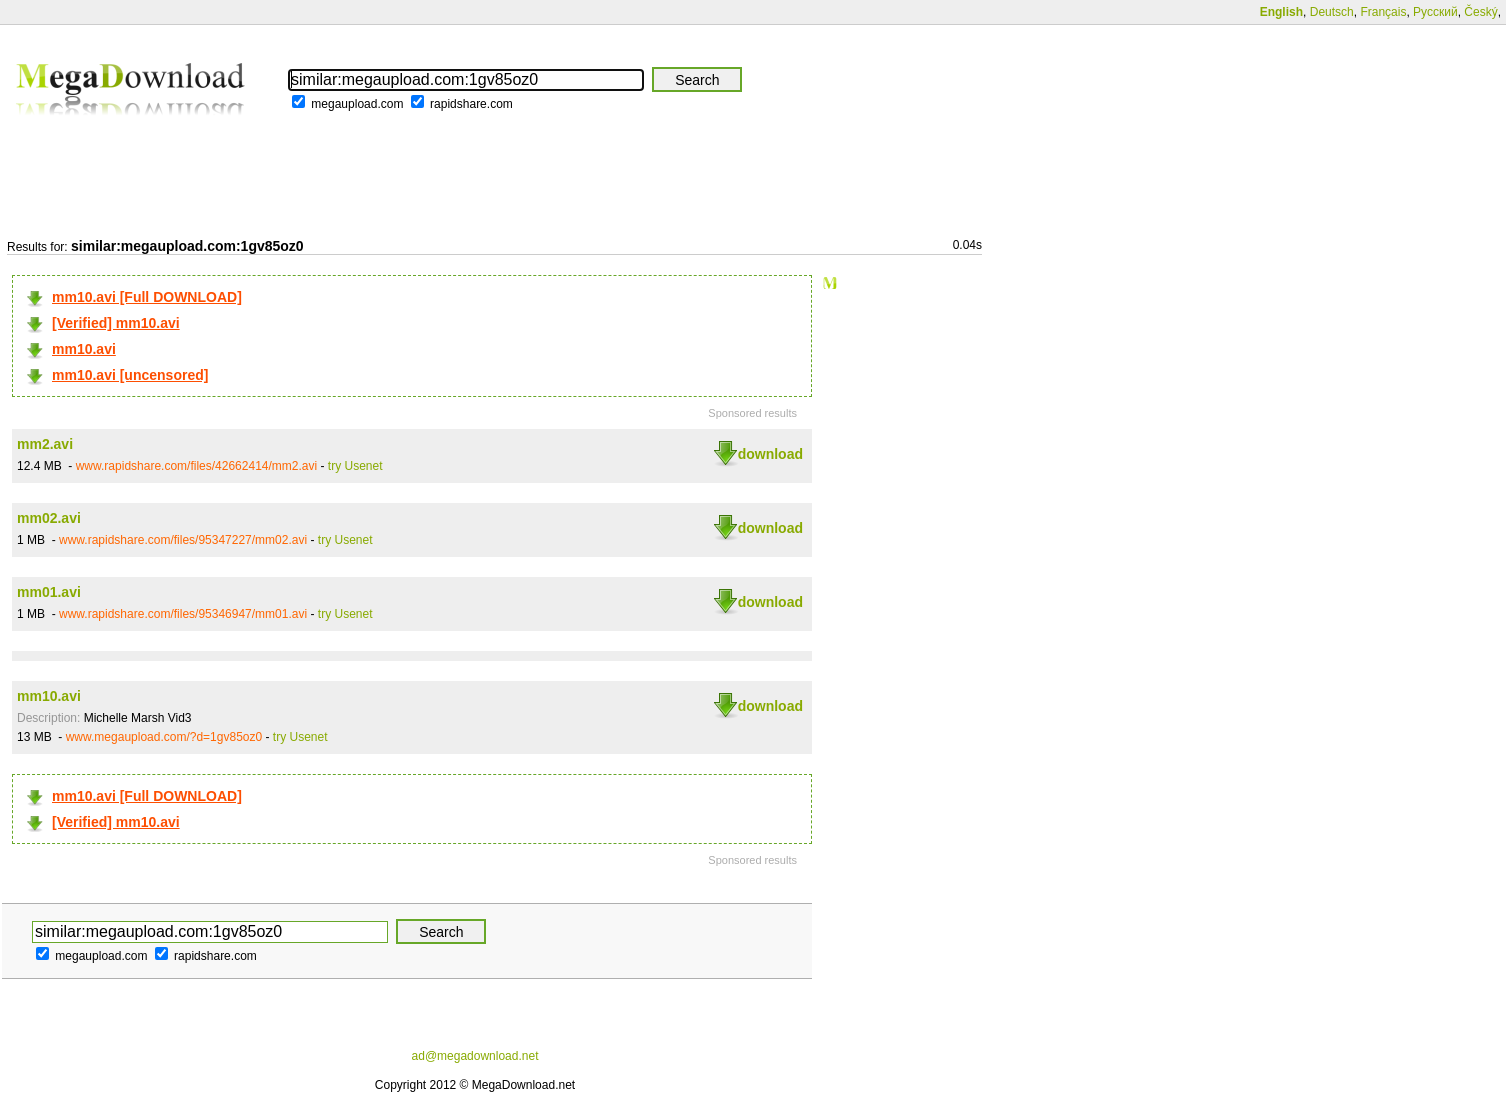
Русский (1435, 12)
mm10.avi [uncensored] (130, 375)
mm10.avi (84, 349)
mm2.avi (45, 444)
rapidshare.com (471, 104)
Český (1480, 12)
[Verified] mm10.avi (116, 323)
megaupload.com (357, 104)
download (770, 454)
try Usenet (355, 466)
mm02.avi (49, 518)
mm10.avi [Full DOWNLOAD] (147, 297)
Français (1383, 12)
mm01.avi (49, 592)
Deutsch (1332, 12)
